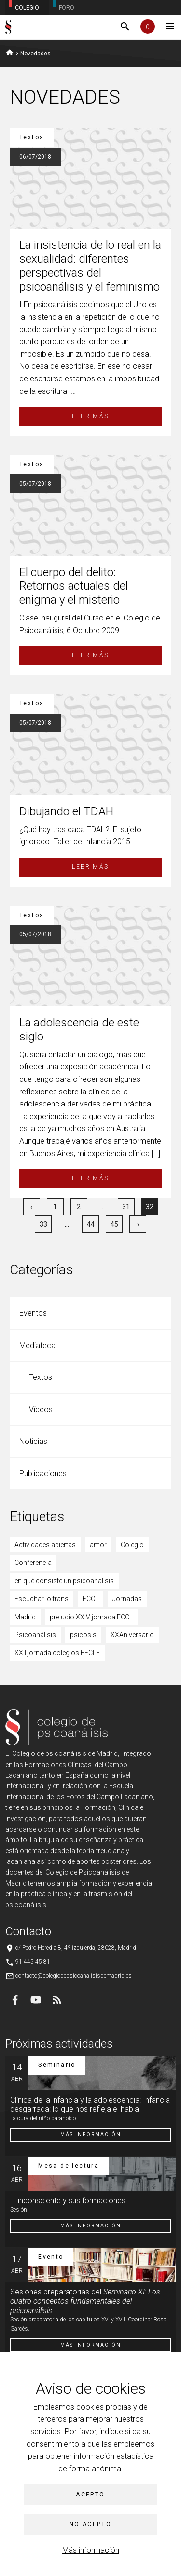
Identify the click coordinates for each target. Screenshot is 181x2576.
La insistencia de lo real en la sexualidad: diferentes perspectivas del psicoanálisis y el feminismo (90, 265)
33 (43, 1224)
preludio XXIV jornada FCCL (91, 1617)
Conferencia (33, 1562)
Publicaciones (43, 1473)
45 (114, 1224)
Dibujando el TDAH (66, 811)
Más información (90, 2550)
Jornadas (127, 1599)
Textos (40, 1377)
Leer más (90, 416)
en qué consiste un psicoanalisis (64, 1581)
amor (98, 1545)
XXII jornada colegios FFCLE (57, 1653)
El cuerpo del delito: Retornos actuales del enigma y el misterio (73, 586)
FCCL (90, 1599)
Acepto (90, 2494)
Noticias (33, 1441)
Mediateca (37, 1345)
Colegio (132, 1545)
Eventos (33, 1313)
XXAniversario (132, 1635)
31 (126, 1207)
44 (91, 1224)
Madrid (25, 1617)
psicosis (83, 1635)
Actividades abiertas (45, 1545)
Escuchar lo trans (41, 1599)
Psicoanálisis (35, 1635)
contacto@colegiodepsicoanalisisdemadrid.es (73, 1975)
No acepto (91, 2524)
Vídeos (41, 1409)
